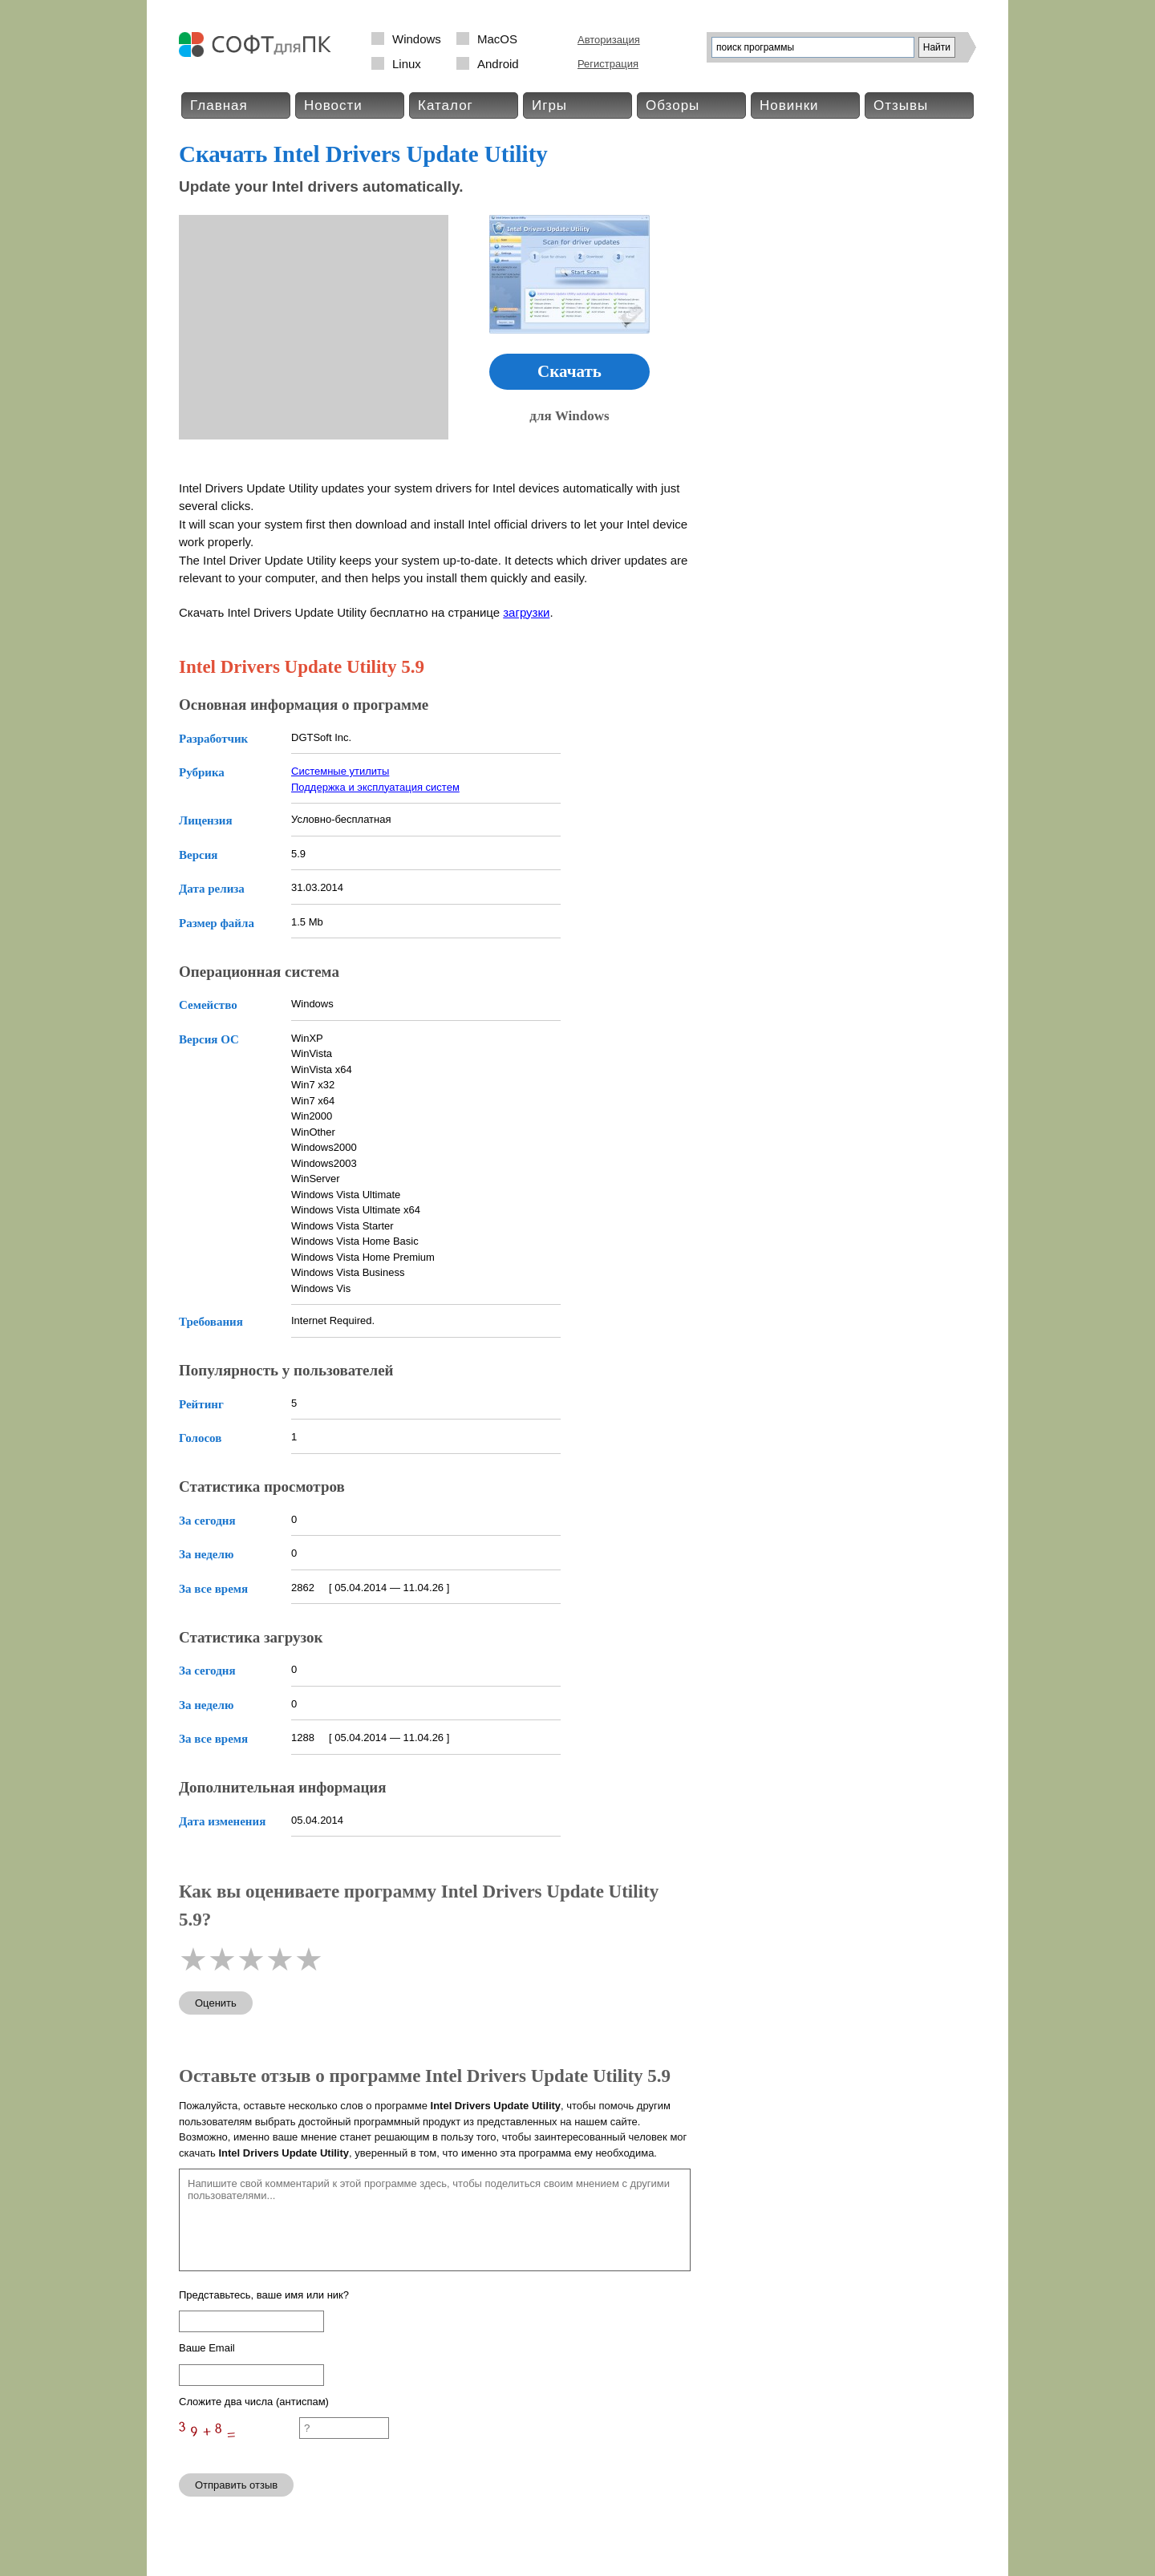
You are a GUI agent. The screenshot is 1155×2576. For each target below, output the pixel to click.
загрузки (526, 612)
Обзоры (672, 105)
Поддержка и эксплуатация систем (375, 787)
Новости (333, 105)
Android (498, 64)
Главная (219, 105)
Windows (416, 39)
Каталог (445, 105)
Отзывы (900, 105)
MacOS (497, 39)
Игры (549, 105)
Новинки (789, 105)
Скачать (569, 371)
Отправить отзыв (236, 2485)
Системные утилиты (340, 771)
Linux (406, 64)
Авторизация (609, 40)
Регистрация (608, 64)
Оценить (216, 2003)
